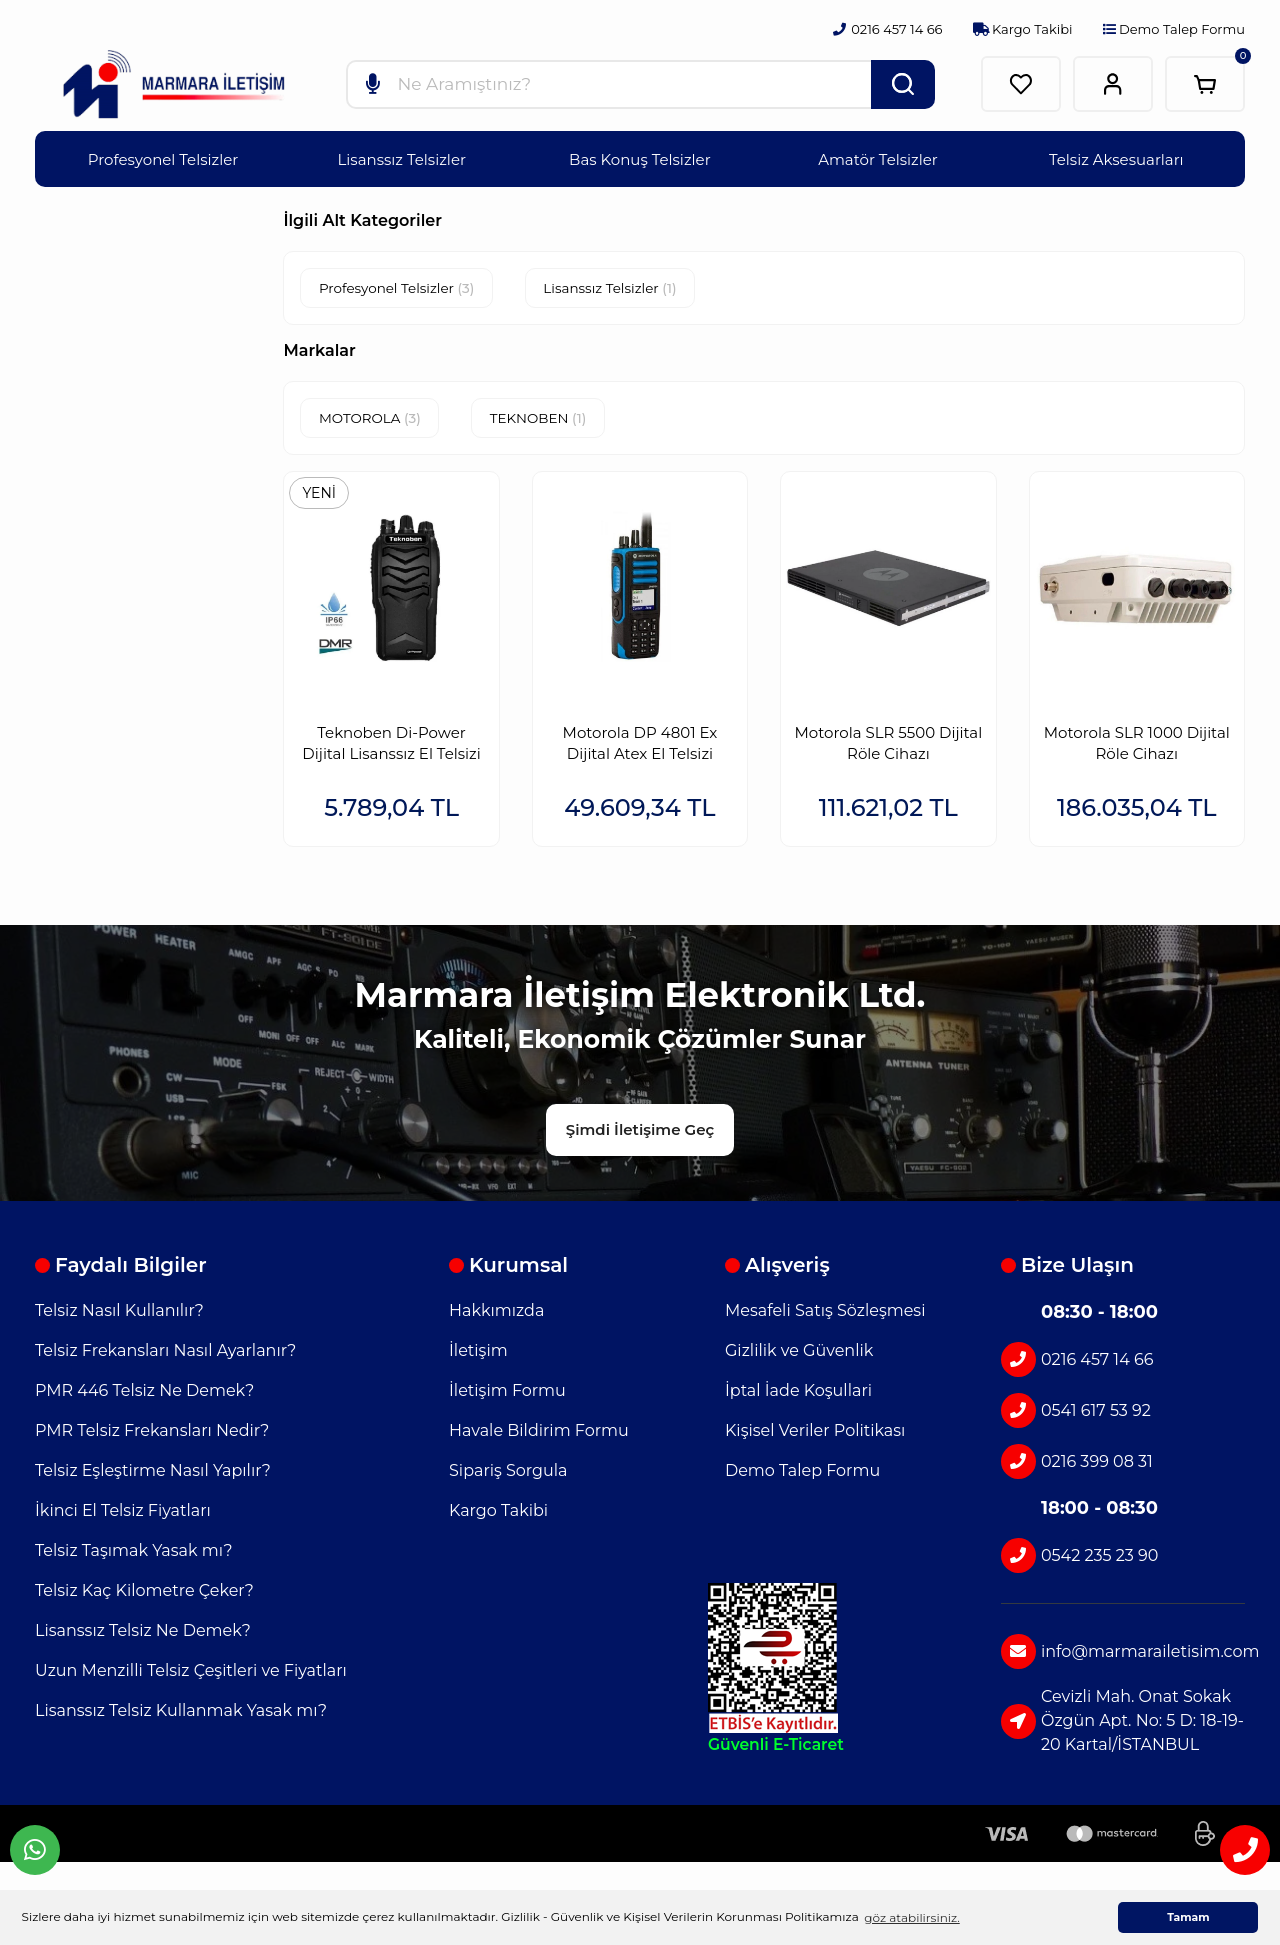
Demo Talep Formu (1174, 29)
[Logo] (174, 85)
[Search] (640, 84)
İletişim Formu (507, 1394)
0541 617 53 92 (1076, 1414)
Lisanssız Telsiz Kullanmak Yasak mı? (181, 1714)
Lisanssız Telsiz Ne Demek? (143, 1634)
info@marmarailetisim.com (1123, 1655)
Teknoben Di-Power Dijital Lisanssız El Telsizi (391, 738)
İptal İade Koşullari (798, 1394)
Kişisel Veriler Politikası (815, 1434)
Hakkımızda (496, 1314)
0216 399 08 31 (1077, 1465)
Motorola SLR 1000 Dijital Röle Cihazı (1137, 738)
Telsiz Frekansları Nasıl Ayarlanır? (165, 1354)
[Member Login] (1113, 84)
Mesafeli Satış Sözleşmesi (825, 1314)
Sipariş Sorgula (508, 1474)
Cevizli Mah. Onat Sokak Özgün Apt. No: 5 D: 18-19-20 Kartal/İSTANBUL (1122, 1724)
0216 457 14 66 (1077, 1363)
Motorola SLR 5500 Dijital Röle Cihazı (889, 738)
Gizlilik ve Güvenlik (799, 1354)
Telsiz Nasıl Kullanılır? (119, 1314)
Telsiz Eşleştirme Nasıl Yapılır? (153, 1474)
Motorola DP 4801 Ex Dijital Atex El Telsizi (640, 738)
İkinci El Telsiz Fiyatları (123, 1514)
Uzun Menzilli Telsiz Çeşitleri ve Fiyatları (191, 1674)
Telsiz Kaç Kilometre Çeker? (144, 1594)
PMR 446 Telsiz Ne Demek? (144, 1394)
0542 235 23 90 (1079, 1559)
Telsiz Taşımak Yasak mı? (134, 1554)
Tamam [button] (1188, 1917)
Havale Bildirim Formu (539, 1434)
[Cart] (1205, 84)
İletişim (478, 1354)
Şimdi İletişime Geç (640, 1132)
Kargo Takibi (1023, 29)
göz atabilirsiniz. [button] (911, 1917)
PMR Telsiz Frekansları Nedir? (152, 1434)
